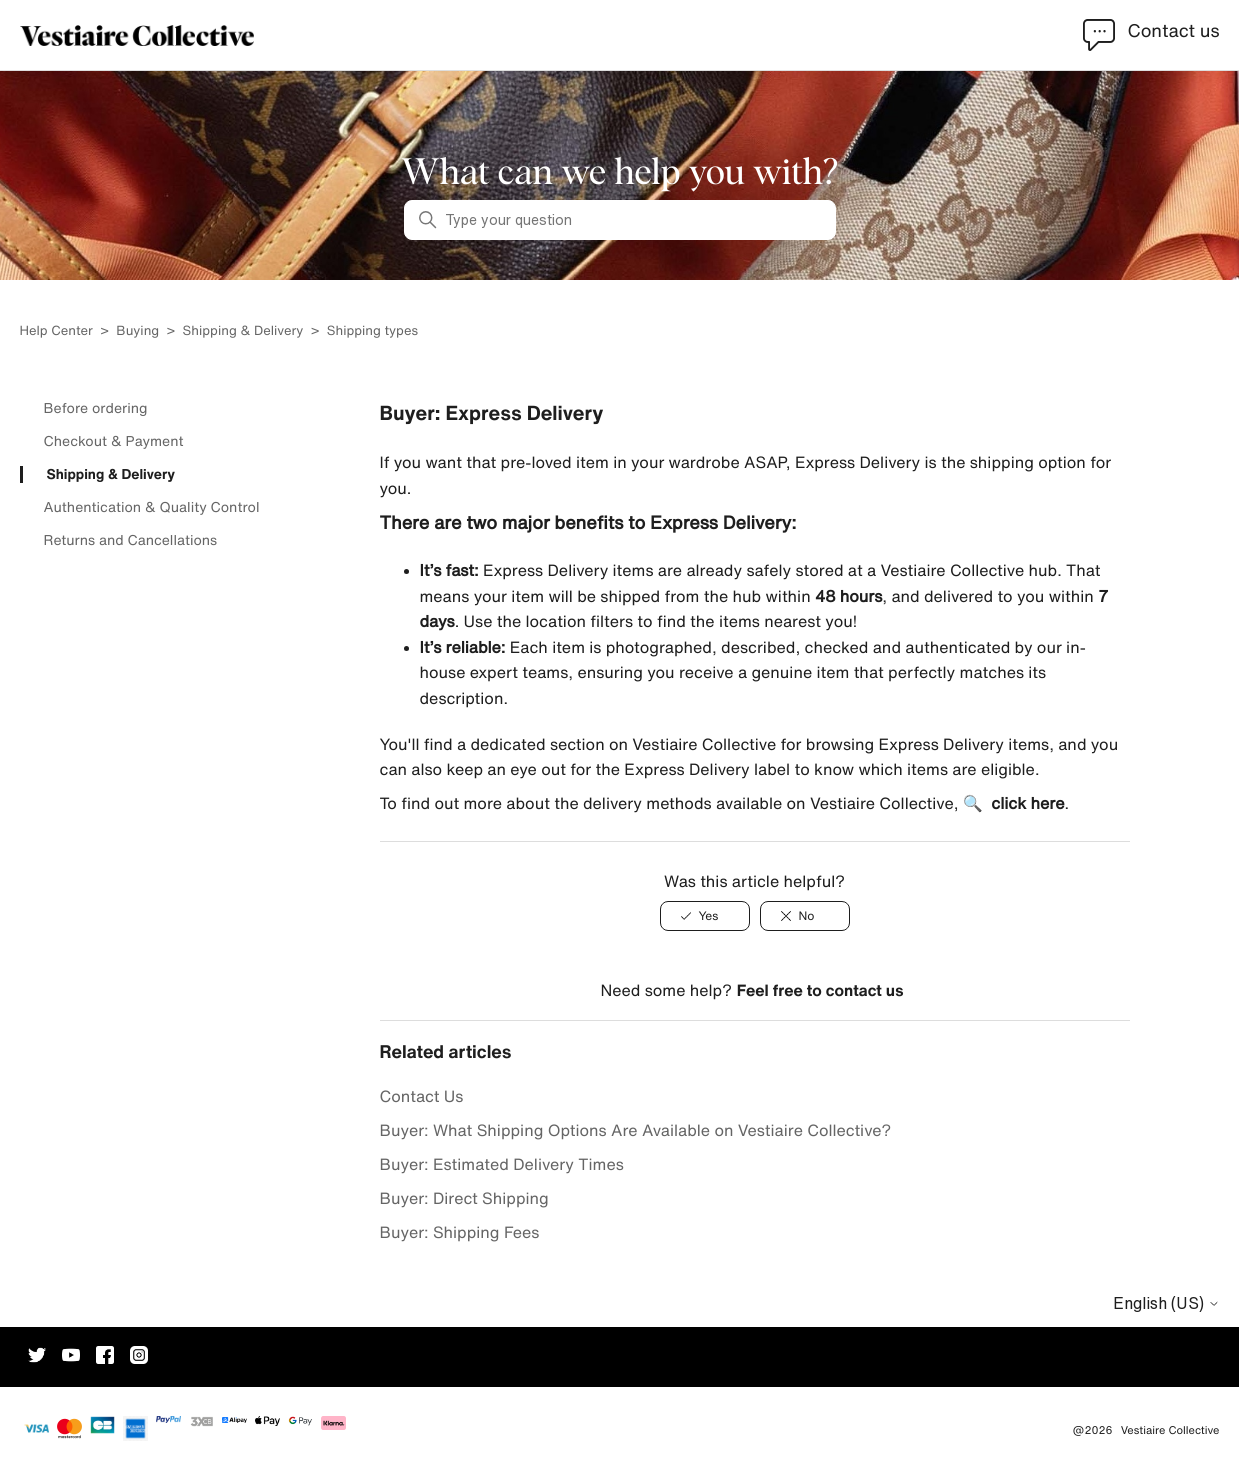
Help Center (58, 330)
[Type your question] (620, 220)
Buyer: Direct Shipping (464, 1198)
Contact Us (422, 1096)
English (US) (1166, 1303)
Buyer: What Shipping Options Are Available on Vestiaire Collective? (636, 1130)
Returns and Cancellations (131, 540)
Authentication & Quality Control (152, 507)
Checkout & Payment (114, 441)
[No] (805, 916)
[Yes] (705, 916)
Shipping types (372, 330)
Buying (139, 330)
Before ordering (96, 408)
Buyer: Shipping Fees (460, 1232)
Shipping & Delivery (243, 330)
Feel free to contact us (820, 990)
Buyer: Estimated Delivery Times (502, 1164)
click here (1027, 803)
